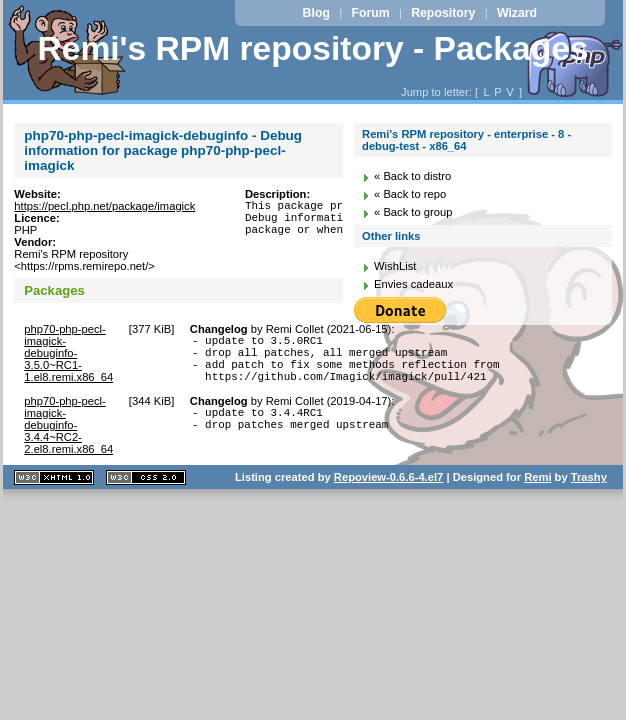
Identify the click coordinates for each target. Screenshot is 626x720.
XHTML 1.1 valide (54, 489)
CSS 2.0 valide (146, 489)
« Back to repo (410, 194)
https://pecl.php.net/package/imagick (104, 206)
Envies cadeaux (413, 284)
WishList (395, 266)
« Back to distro (412, 176)
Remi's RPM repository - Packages (312, 48)
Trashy (589, 489)
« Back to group (413, 212)
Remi (537, 489)
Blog (316, 13)
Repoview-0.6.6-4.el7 (388, 489)
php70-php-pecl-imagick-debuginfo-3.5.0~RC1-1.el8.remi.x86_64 (68, 353)
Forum (370, 13)
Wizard (517, 13)
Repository (443, 13)
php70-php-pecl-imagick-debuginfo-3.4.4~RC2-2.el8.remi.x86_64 (68, 437)
